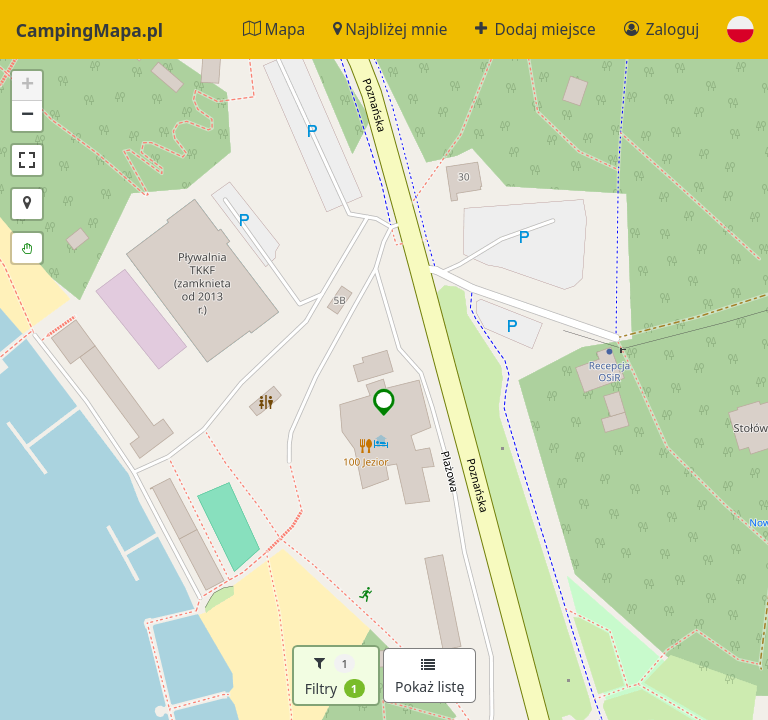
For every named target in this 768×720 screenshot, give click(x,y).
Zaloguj (662, 29)
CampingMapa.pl (89, 29)
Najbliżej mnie (390, 29)
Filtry (335, 676)
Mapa (274, 29)
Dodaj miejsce (535, 29)
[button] (740, 29)
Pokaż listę (429, 677)
